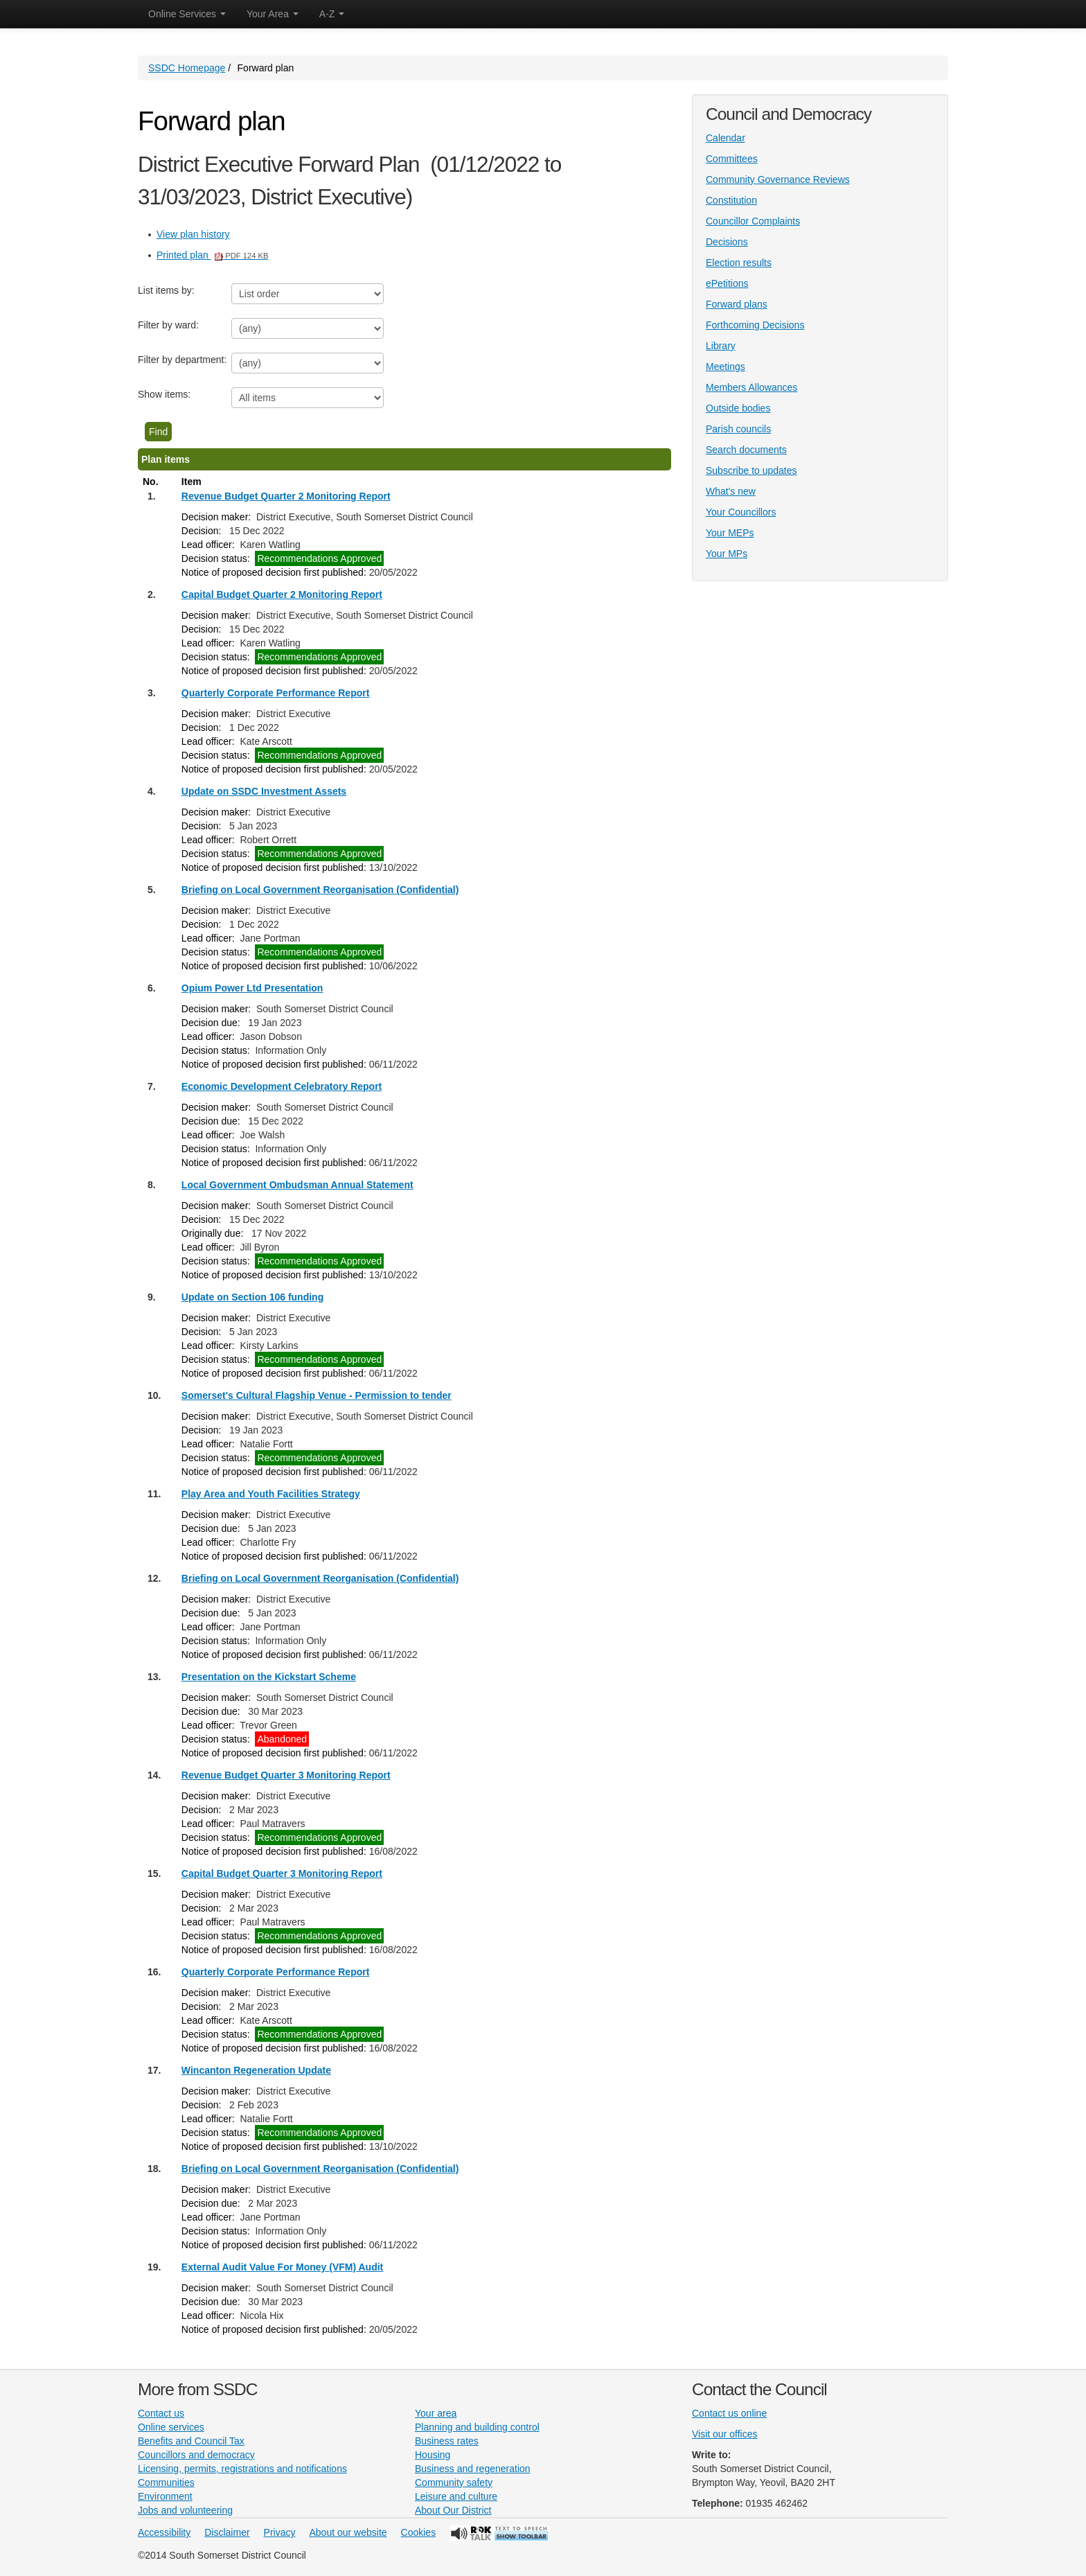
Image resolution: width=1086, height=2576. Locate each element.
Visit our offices (724, 2434)
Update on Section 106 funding (252, 1297)
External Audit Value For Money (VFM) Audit (282, 2267)
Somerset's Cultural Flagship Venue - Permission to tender (316, 1395)
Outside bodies (738, 408)
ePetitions (727, 283)
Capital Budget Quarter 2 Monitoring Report (281, 594)
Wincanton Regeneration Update (256, 2070)
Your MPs (726, 553)
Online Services (187, 13)
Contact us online (729, 2413)
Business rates (447, 2440)
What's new (731, 491)
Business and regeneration (473, 2468)
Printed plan (213, 255)
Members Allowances (751, 387)
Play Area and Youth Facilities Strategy (270, 1493)
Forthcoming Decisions (755, 324)
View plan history (193, 234)
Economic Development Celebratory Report (281, 1086)
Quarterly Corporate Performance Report (275, 692)
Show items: (164, 394)
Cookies (418, 2532)
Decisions (727, 241)
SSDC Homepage (186, 67)
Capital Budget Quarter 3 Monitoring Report (281, 1873)
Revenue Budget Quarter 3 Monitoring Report (286, 1775)
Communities (166, 2482)
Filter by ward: (168, 324)
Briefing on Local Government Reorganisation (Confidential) (320, 889)
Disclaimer (226, 2532)
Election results (739, 262)
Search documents (746, 449)
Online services (171, 2427)
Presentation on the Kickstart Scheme (268, 1676)
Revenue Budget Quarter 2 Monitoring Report (286, 496)
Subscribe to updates (751, 470)
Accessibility (164, 2532)
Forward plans (736, 304)
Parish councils (738, 428)
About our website (348, 2532)
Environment (165, 2496)
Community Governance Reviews (778, 179)
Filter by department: (182, 359)
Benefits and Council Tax (191, 2440)
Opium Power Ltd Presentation (252, 988)
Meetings (725, 366)
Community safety (453, 2482)
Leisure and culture (456, 2496)
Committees (732, 158)
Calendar (725, 137)
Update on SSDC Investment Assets (263, 791)
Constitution (731, 200)
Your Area (273, 13)
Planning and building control (477, 2427)
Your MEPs (730, 532)
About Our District (453, 2510)
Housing (432, 2454)
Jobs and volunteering (185, 2510)
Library (721, 345)
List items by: (166, 290)
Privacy (280, 2532)
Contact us (161, 2413)
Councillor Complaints (753, 221)
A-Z (331, 13)
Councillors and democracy (196, 2454)
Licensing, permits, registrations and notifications (242, 2468)
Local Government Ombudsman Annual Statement (297, 1184)
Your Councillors (741, 512)
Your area (435, 2413)
